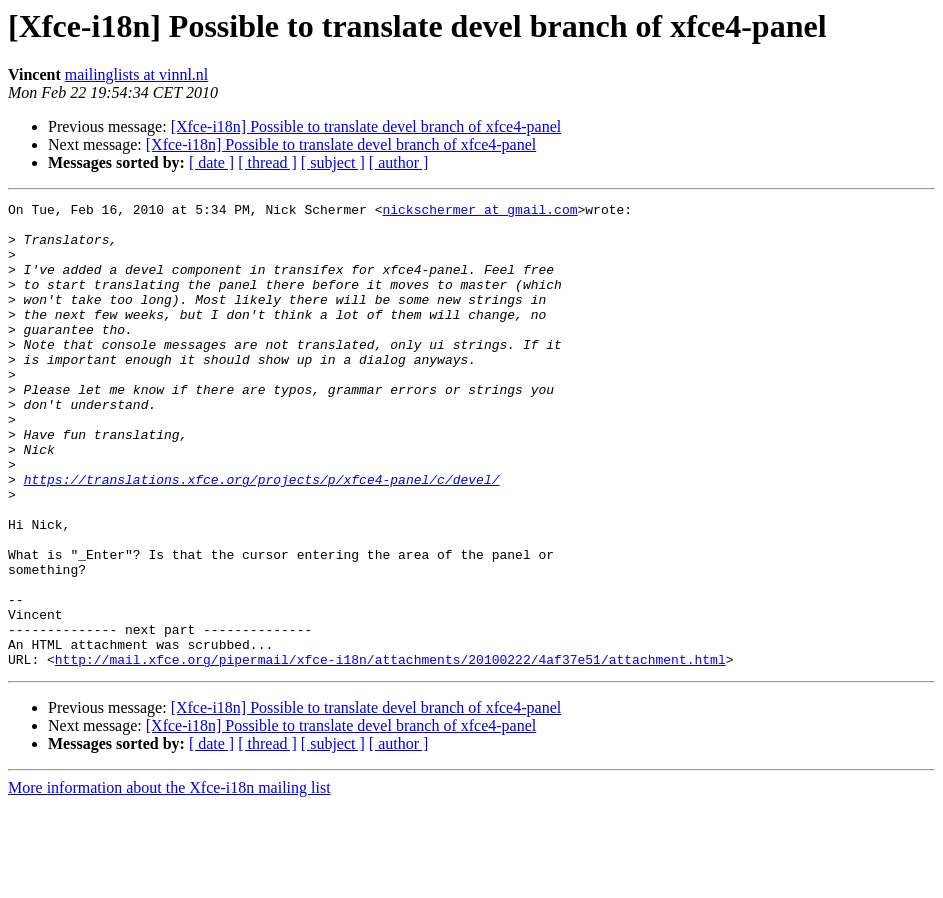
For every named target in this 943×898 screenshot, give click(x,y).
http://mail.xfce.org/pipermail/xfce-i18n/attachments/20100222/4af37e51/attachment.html (390, 752)
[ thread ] (267, 162)
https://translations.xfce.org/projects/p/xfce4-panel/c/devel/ (262, 536)
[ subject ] (333, 162)
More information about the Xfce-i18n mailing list (169, 880)
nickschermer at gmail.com (479, 212)
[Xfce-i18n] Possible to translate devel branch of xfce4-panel (366, 126)
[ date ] (211, 162)
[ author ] (399, 162)
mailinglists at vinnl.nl (137, 74)
